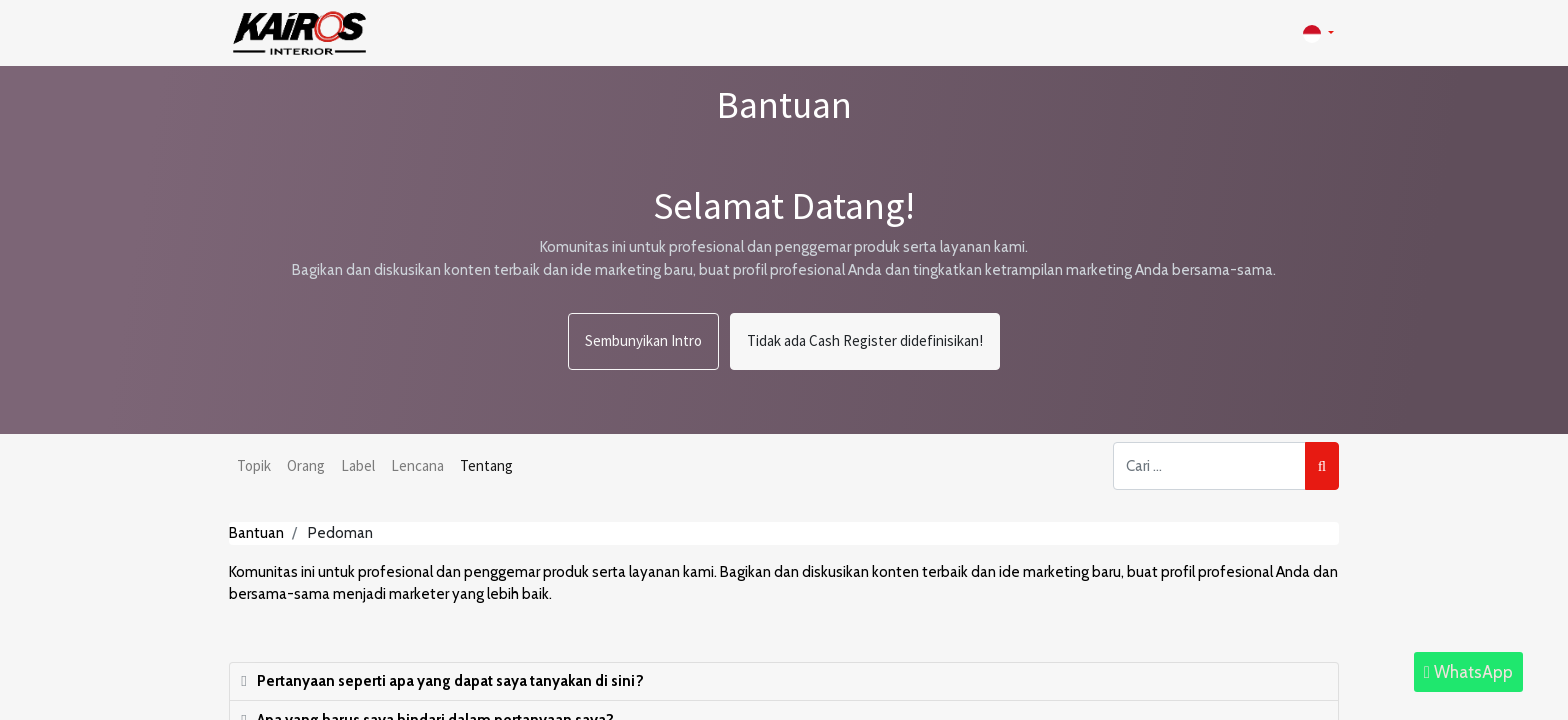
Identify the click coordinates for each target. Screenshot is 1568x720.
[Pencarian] (1322, 466)
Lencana (417, 465)
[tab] (784, 682)
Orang (306, 465)
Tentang (486, 465)
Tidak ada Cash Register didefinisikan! (865, 340)
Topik (254, 465)
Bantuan (256, 533)
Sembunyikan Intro (643, 340)
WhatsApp (1468, 672)
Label (358, 465)
